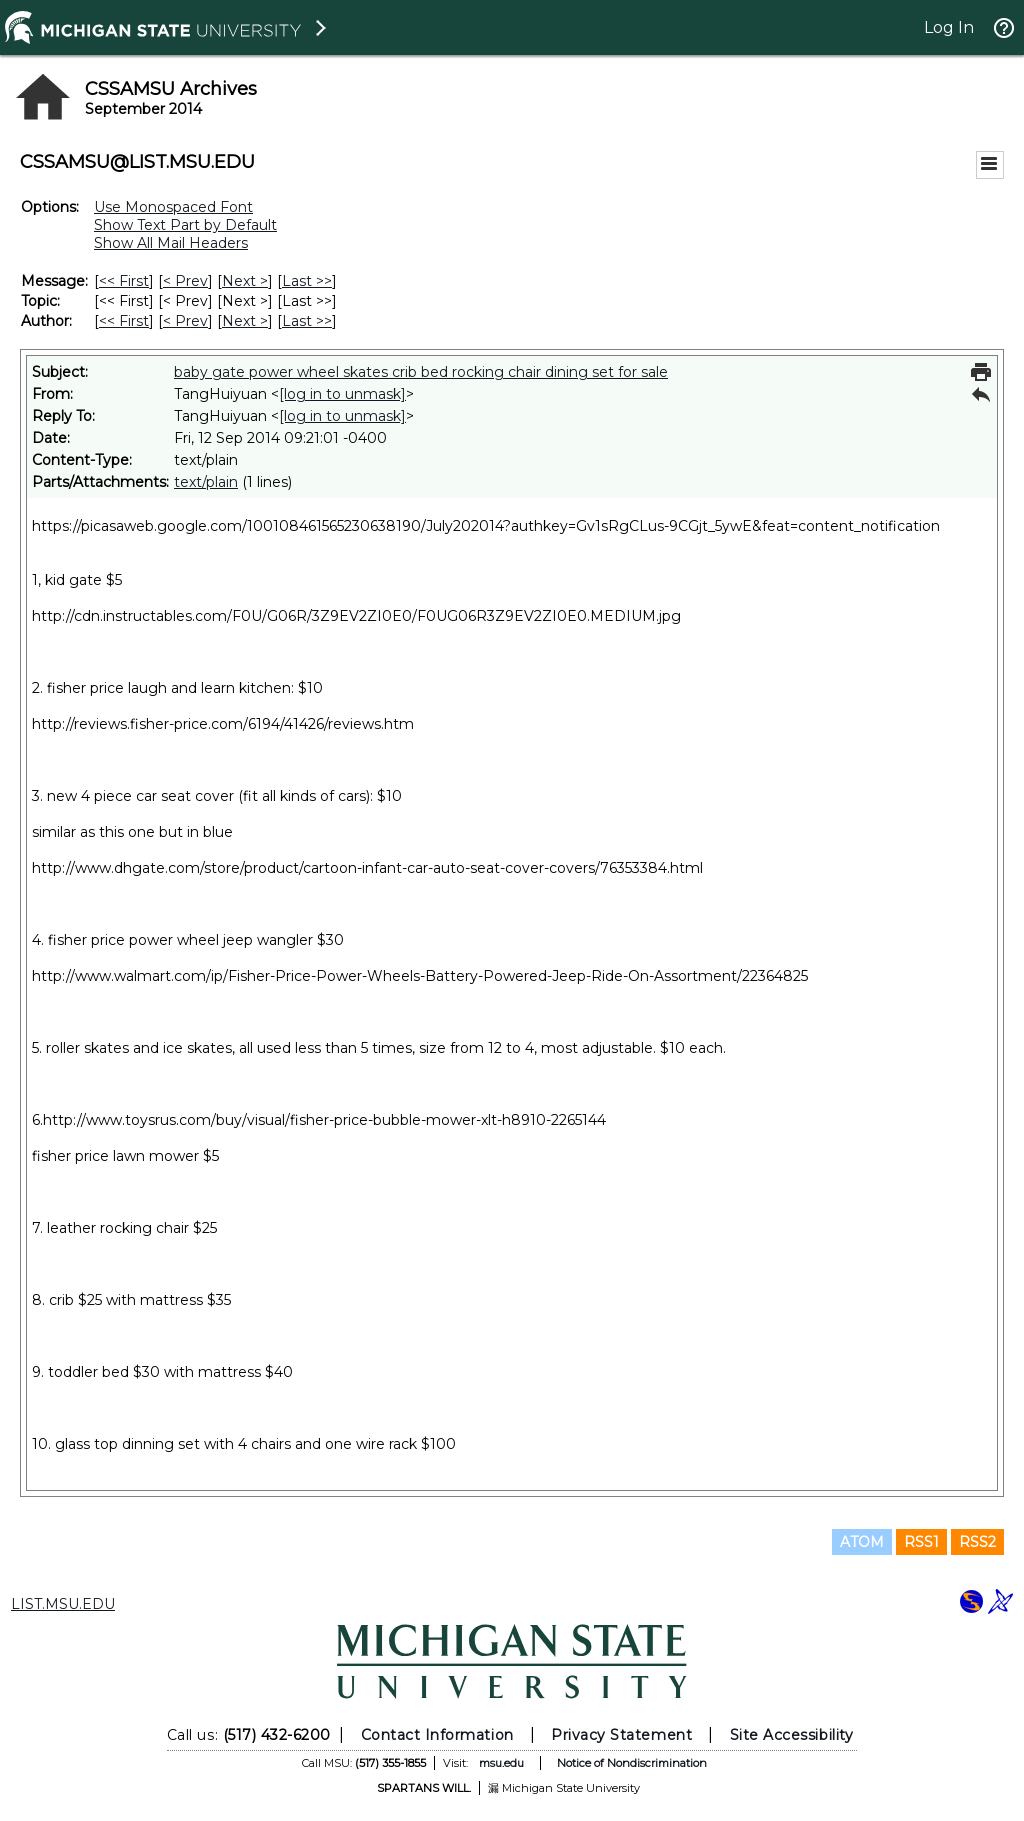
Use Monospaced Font (173, 207)
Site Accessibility (792, 1735)
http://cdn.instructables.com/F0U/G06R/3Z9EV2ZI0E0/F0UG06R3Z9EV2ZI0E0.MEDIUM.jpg (356, 616)
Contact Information (437, 1735)
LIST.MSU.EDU (63, 1604)
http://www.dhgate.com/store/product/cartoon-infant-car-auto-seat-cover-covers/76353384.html (367, 868)
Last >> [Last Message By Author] (307, 321)
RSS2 (977, 1542)
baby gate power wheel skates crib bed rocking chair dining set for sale (421, 372)
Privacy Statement (621, 1735)
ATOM (862, 1542)
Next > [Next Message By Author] (245, 321)
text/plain (206, 482)
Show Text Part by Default (185, 225)
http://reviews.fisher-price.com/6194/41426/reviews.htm (223, 724)
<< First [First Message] (124, 281)
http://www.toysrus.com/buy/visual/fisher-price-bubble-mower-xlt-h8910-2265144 (324, 1120)
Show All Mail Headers (171, 243)
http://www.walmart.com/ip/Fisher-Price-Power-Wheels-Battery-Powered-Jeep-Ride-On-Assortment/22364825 (420, 976)
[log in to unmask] (342, 394)
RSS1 (921, 1542)
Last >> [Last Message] (307, 281)
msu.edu (501, 1763)
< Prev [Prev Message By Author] (185, 321)
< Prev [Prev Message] (185, 281)
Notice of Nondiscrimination (632, 1763)
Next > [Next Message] (245, 281)
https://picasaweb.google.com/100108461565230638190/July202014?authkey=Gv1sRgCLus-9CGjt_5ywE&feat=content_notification (486, 526)
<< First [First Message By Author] (124, 321)
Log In (949, 27)
